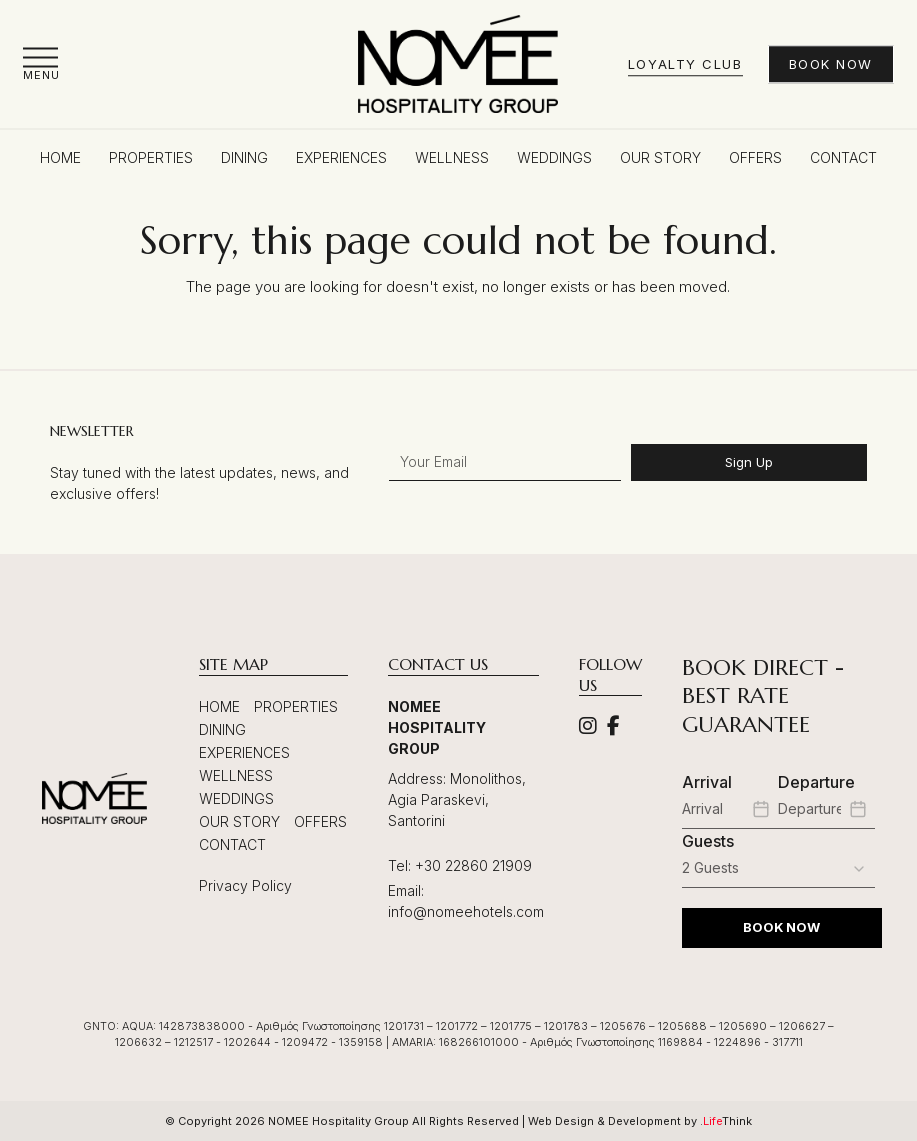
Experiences (244, 752)
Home (219, 706)
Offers (320, 821)
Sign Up (749, 462)
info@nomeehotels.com (466, 911)
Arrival (707, 782)
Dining (222, 729)
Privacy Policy (245, 885)
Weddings (236, 798)
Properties (296, 706)
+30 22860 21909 (473, 865)
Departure (816, 782)
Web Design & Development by (640, 1121)
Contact (232, 844)
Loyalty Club (685, 64)
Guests (708, 841)
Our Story (239, 821)
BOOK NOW (781, 927)
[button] (41, 63)
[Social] (588, 727)
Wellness (236, 775)
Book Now (831, 64)
